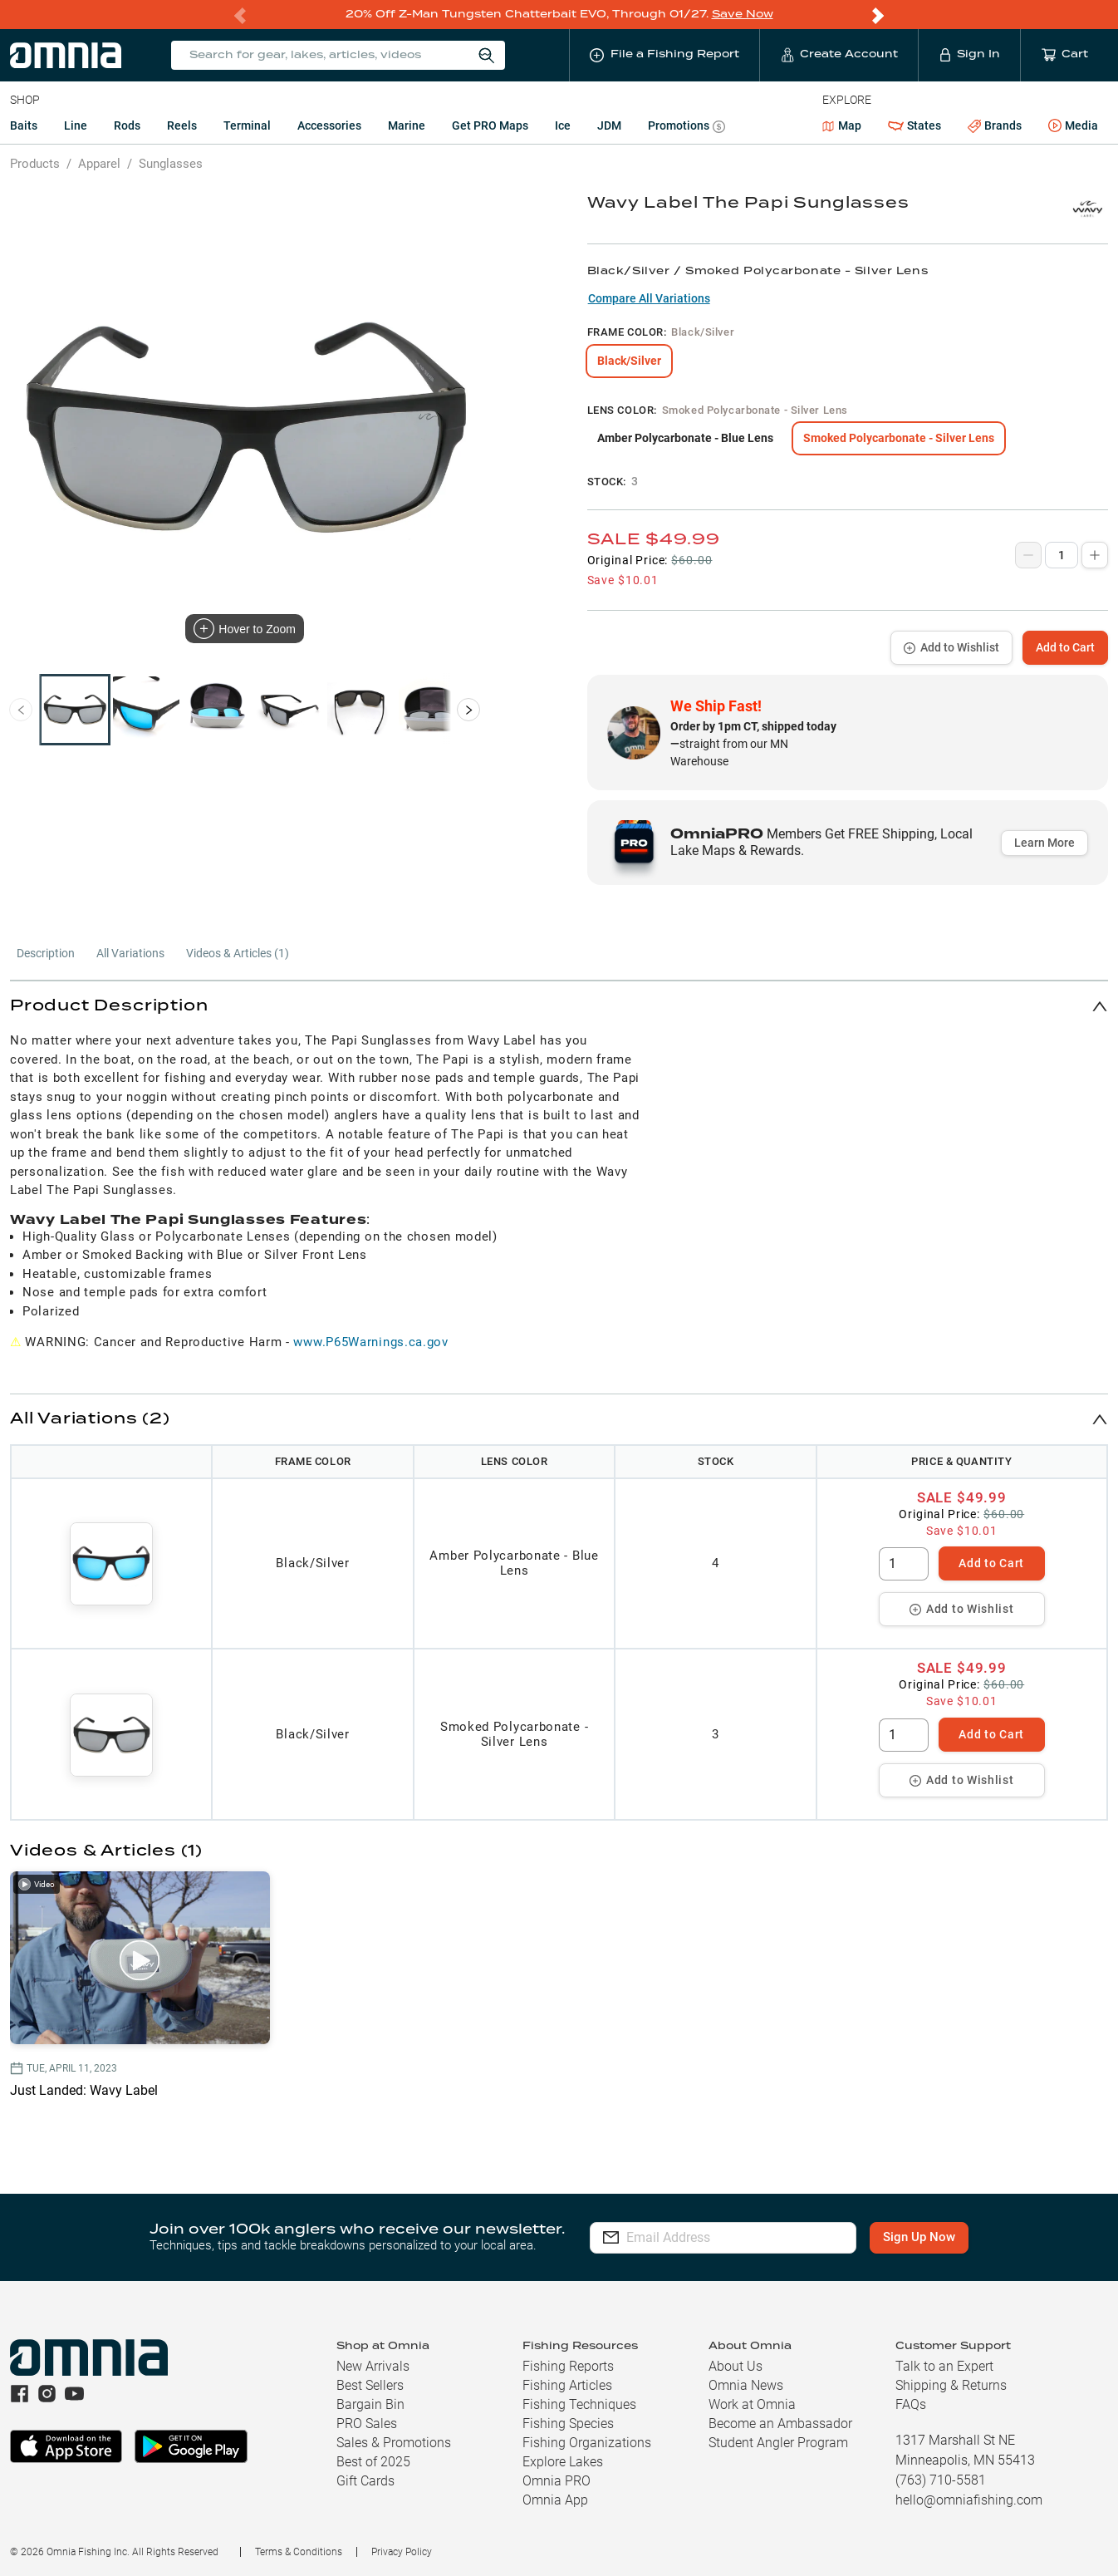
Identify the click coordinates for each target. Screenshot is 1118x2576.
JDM (609, 124)
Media (1073, 125)
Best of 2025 (373, 2461)
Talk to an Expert (944, 2365)
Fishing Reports (568, 2365)
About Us (735, 2365)
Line (75, 124)
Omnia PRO (556, 2480)
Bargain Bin (370, 2403)
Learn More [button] (1044, 841)
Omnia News (746, 2384)
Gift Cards (365, 2480)
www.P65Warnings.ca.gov (370, 1341)
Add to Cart (1065, 646)
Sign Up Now (920, 2236)
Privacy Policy (401, 2551)
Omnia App (555, 2499)
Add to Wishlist (951, 646)
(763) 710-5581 (940, 2479)
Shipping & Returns (951, 2384)
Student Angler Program (778, 2442)
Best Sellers (370, 2384)
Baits (23, 124)
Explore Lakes (562, 2461)
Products (35, 162)
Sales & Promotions (393, 2442)
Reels (182, 124)
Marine (406, 124)
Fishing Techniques (579, 2403)
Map (841, 124)
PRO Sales (366, 2423)
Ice (563, 124)
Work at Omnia (752, 2403)
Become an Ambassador (780, 2423)
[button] (559, 1005)
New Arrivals (372, 2365)
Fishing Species (568, 2423)
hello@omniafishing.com (968, 2499)
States (914, 125)
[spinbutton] (904, 1563)
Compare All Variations (649, 297)
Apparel (99, 162)
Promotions (686, 126)
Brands (995, 125)
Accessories (329, 124)
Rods (127, 124)
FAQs (910, 2403)
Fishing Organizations (586, 2442)
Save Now (742, 14)
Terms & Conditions (298, 2551)
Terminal (247, 124)
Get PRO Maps (490, 124)
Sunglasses (171, 162)
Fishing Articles (567, 2384)
